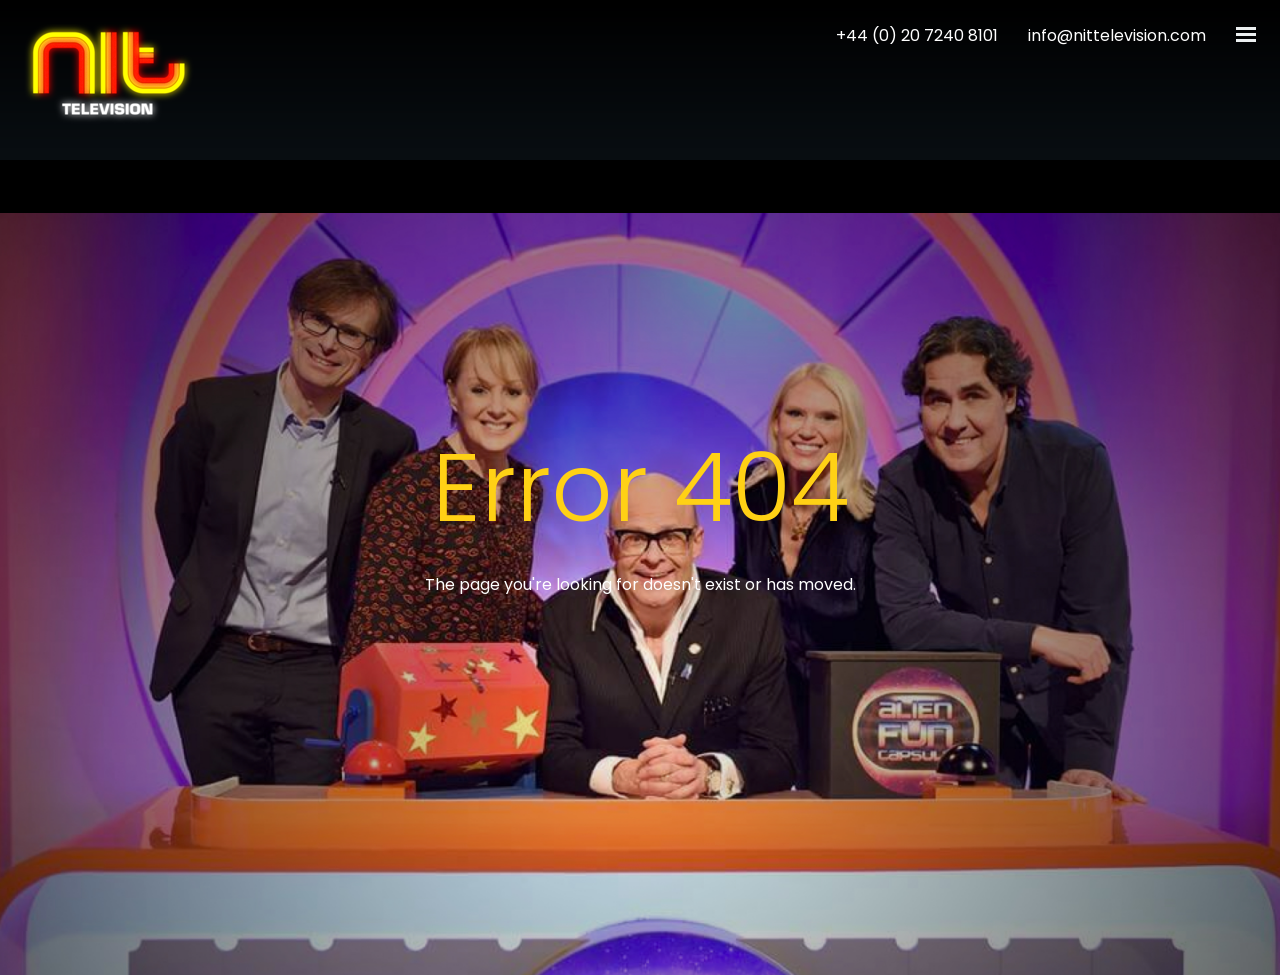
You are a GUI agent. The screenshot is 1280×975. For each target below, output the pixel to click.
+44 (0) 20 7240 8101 (917, 35)
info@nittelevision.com (1117, 35)
